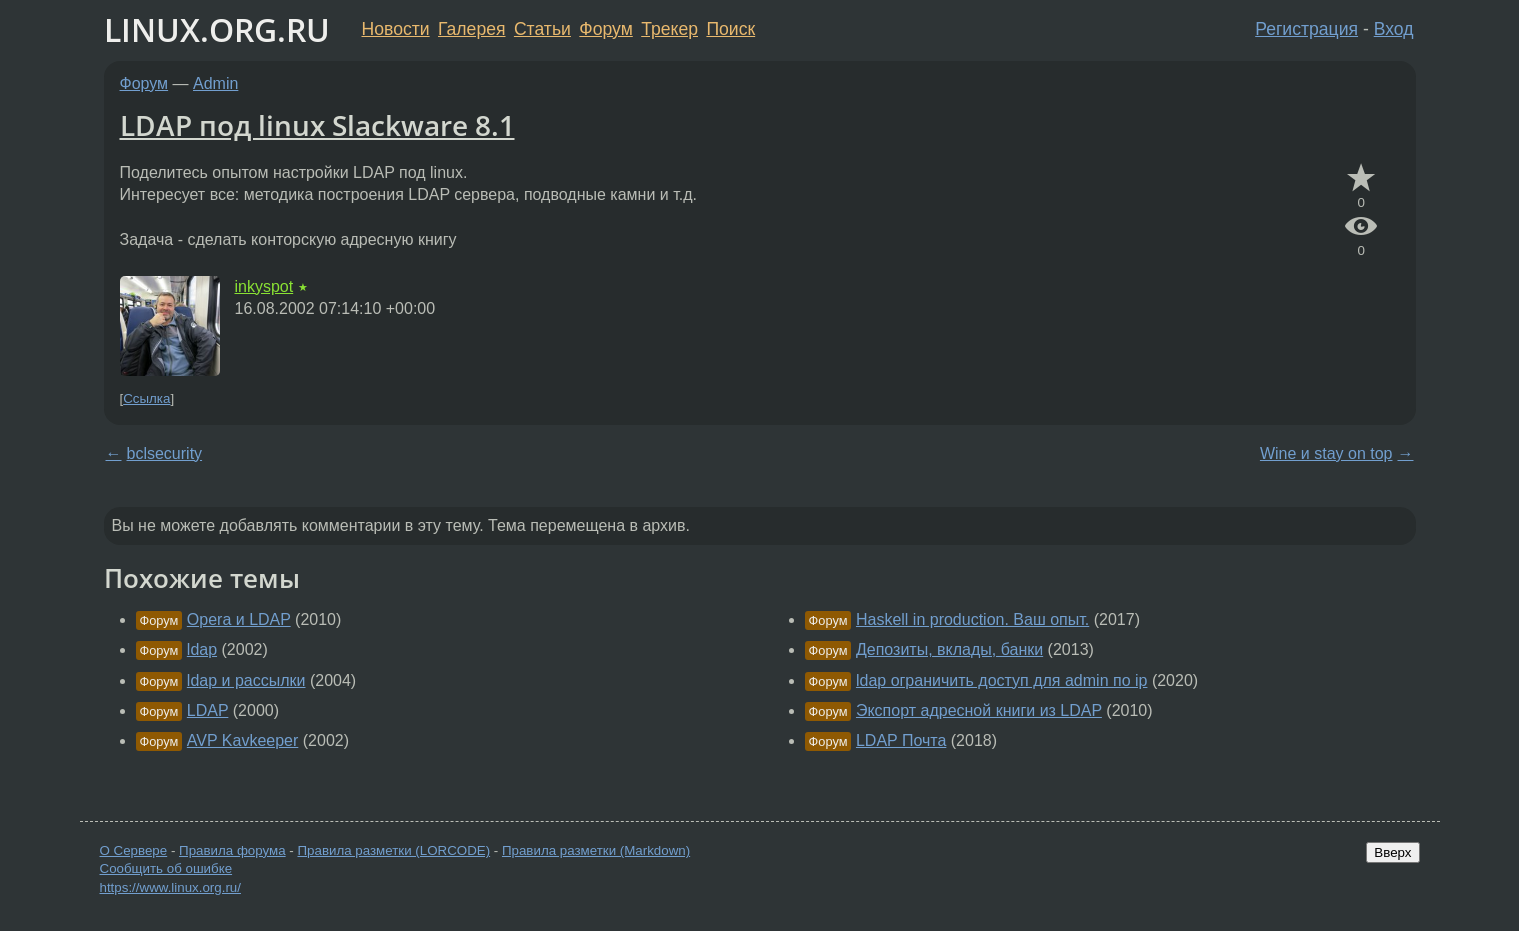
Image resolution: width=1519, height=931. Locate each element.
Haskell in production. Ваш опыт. (972, 619)
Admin (215, 83)
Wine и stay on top (1326, 453)
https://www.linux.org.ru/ (170, 887)
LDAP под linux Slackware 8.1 (317, 125)
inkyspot (264, 286)
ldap (202, 649)
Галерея (471, 29)
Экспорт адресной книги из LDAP (979, 710)
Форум (605, 29)
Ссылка (146, 398)
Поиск (730, 29)
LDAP (208, 710)
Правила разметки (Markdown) (596, 850)
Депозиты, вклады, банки (949, 649)
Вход (1394, 29)
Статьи (542, 29)
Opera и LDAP (239, 619)
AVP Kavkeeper (242, 740)
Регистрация (1306, 29)
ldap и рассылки (246, 680)
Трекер (669, 29)
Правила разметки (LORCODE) (393, 850)
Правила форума (232, 850)
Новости (396, 29)
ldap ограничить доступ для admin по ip (1002, 680)
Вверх (1392, 852)
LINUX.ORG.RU (217, 29)
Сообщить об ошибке (166, 868)
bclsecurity (165, 453)
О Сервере (134, 850)
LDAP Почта (901, 740)
